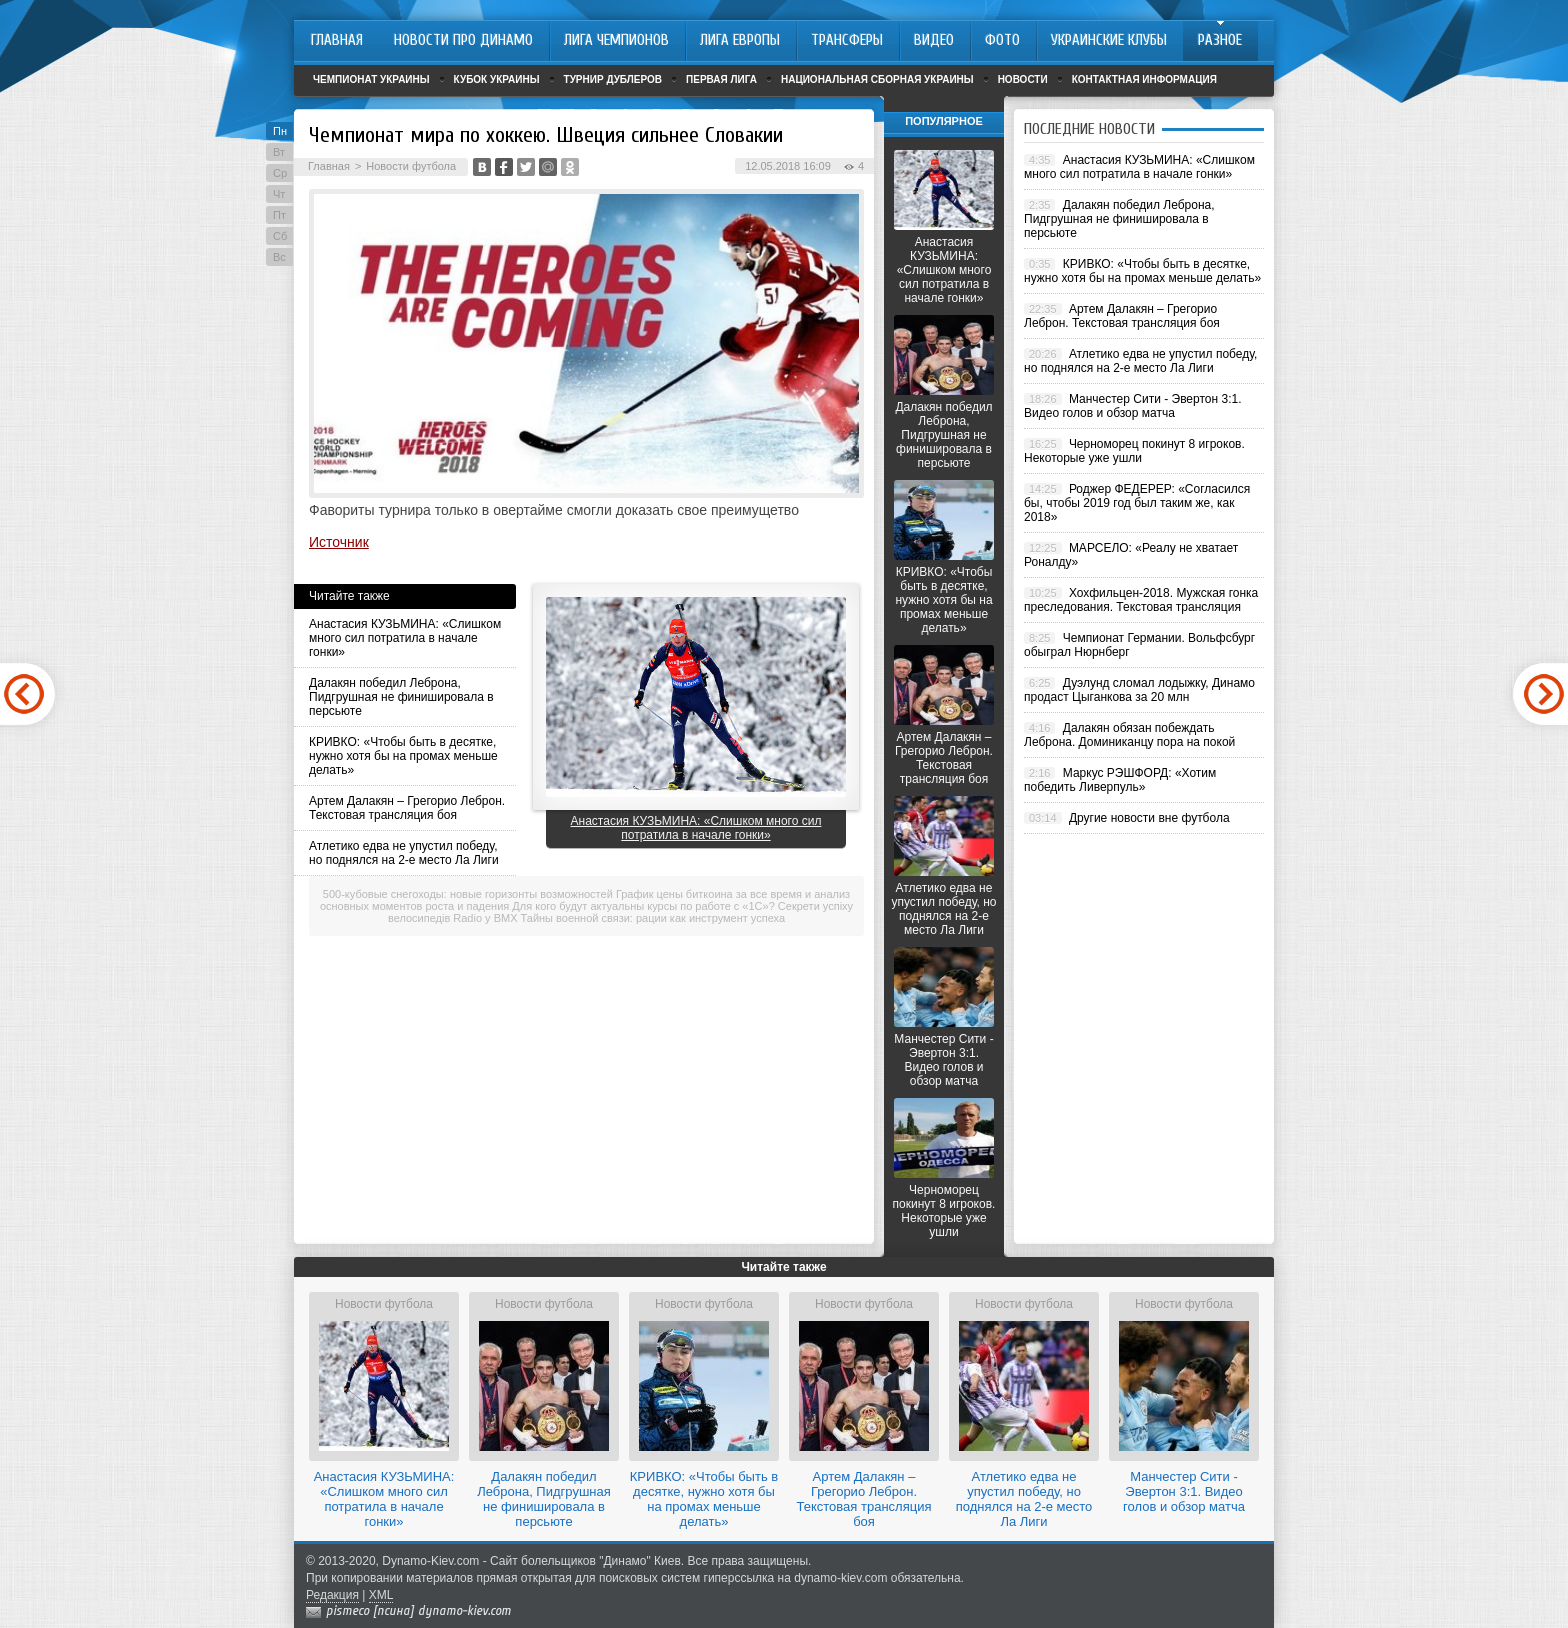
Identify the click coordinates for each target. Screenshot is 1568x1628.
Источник (339, 542)
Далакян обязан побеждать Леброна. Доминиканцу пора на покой (1129, 735)
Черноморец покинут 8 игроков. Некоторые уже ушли (944, 1211)
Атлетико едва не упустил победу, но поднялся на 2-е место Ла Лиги (404, 853)
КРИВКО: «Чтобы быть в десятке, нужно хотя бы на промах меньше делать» (403, 756)
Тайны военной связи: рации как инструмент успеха (653, 918)
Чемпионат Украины (371, 79)
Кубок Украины (497, 79)
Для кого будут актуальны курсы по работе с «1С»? (643, 906)
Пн (280, 131)
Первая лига (721, 79)
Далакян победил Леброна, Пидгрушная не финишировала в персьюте (401, 697)
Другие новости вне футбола (1149, 818)
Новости (1023, 79)
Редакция (332, 1595)
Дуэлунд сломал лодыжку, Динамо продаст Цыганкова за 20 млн (1139, 690)
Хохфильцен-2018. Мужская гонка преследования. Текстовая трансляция (1141, 600)
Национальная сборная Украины (877, 79)
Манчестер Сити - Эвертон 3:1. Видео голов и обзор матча (943, 1060)
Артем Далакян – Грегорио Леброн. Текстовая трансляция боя (407, 808)
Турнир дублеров (613, 79)
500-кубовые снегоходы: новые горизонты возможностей (468, 894)
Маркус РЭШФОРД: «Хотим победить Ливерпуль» (1120, 780)
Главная (329, 166)
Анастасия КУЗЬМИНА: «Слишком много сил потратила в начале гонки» (405, 638)
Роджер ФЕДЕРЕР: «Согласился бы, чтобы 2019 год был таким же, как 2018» (1137, 503)
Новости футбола (411, 166)
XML (381, 1595)
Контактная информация (1144, 79)
